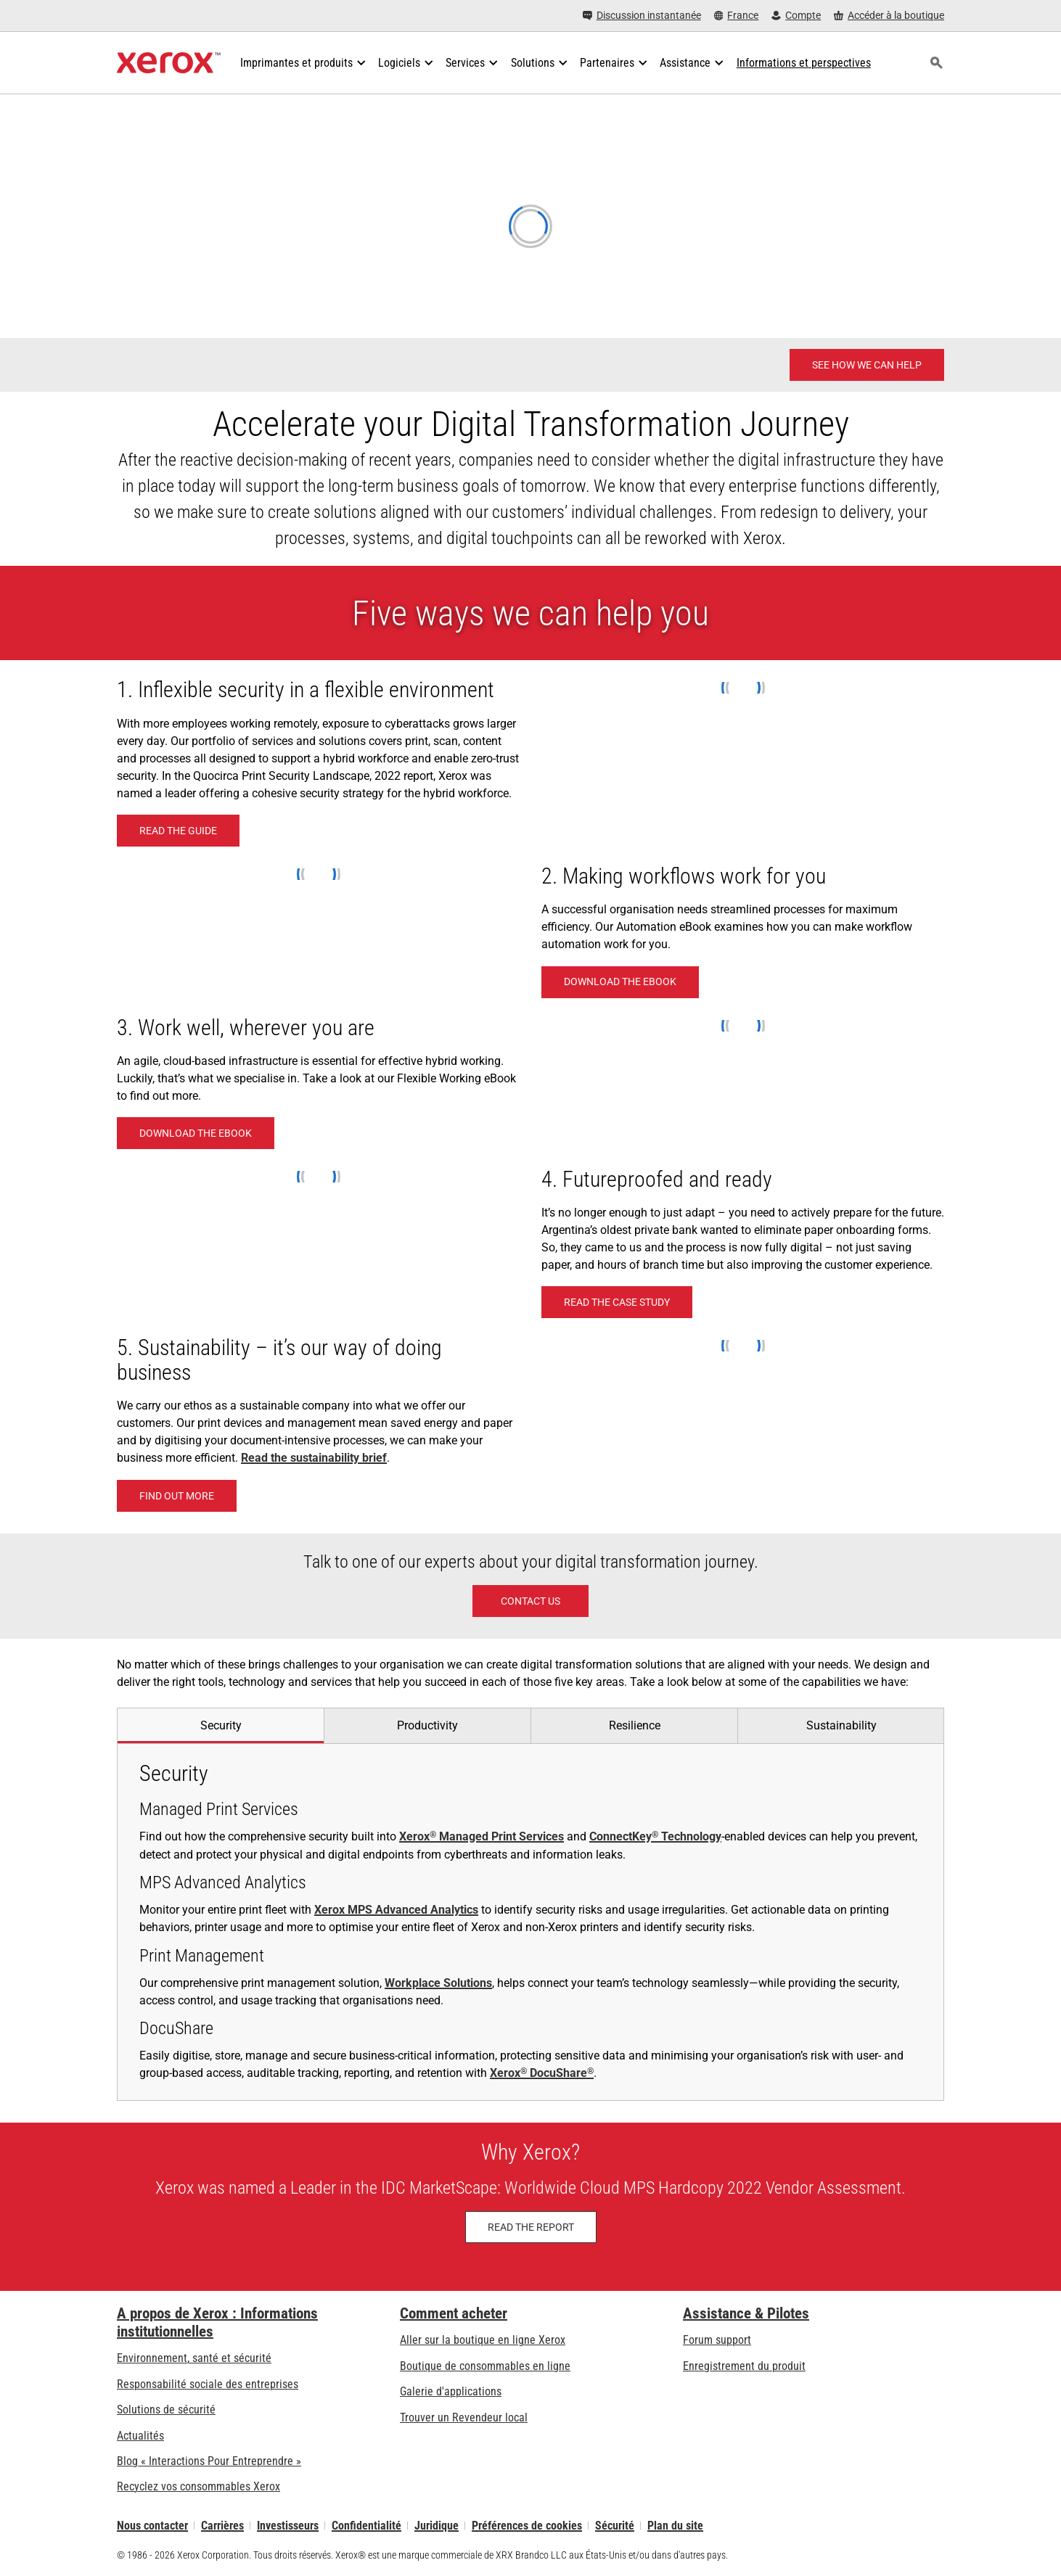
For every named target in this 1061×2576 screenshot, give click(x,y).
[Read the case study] (616, 1302)
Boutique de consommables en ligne (485, 2366)
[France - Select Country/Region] (736, 15)
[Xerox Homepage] (169, 63)
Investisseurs (288, 2526)
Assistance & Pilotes (746, 2313)
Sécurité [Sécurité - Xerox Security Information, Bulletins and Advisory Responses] (614, 2526)
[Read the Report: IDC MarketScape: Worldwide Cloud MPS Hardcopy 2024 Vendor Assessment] (531, 2227)
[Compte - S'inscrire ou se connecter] (796, 15)
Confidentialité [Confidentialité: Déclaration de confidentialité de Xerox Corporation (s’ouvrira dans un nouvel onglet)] (366, 2526)
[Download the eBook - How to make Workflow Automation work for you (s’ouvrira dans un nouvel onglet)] (620, 982)
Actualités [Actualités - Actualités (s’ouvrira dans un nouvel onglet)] (140, 2436)
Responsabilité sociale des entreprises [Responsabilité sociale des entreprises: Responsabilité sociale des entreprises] (207, 2384)
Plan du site (675, 2526)
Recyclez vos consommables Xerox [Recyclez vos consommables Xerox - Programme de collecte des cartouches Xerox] (198, 2486)
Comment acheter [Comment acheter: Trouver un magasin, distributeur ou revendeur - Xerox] (453, 2313)
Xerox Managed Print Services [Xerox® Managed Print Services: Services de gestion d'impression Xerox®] (481, 1836)
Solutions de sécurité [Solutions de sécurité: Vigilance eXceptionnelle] (166, 2409)
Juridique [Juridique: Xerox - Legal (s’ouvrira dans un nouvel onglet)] (436, 2526)
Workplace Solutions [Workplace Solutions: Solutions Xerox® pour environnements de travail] (438, 1983)
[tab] (220, 1725)
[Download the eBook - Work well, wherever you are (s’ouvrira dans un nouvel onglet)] (195, 1133)
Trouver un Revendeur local (464, 2417)
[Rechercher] (936, 63)
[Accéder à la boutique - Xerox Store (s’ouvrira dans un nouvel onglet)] (889, 15)
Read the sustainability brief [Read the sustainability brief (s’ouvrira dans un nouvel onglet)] (314, 1458)
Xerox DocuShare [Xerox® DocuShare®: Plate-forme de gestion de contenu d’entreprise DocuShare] (542, 2073)
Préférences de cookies (527, 2526)
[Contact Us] (530, 1601)
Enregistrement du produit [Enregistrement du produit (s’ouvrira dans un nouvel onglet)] (744, 2366)
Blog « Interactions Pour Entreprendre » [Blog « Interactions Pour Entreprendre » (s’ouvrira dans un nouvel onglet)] (209, 2461)
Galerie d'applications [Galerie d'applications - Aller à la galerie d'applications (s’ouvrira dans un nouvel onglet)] (450, 2391)
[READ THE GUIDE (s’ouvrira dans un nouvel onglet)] (178, 831)
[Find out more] (177, 1496)
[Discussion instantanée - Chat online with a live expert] (642, 15)
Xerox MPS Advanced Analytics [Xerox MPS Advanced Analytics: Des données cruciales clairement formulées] (396, 1910)
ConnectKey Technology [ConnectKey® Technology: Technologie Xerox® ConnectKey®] (655, 1836)
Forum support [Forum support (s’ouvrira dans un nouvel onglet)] (717, 2340)
